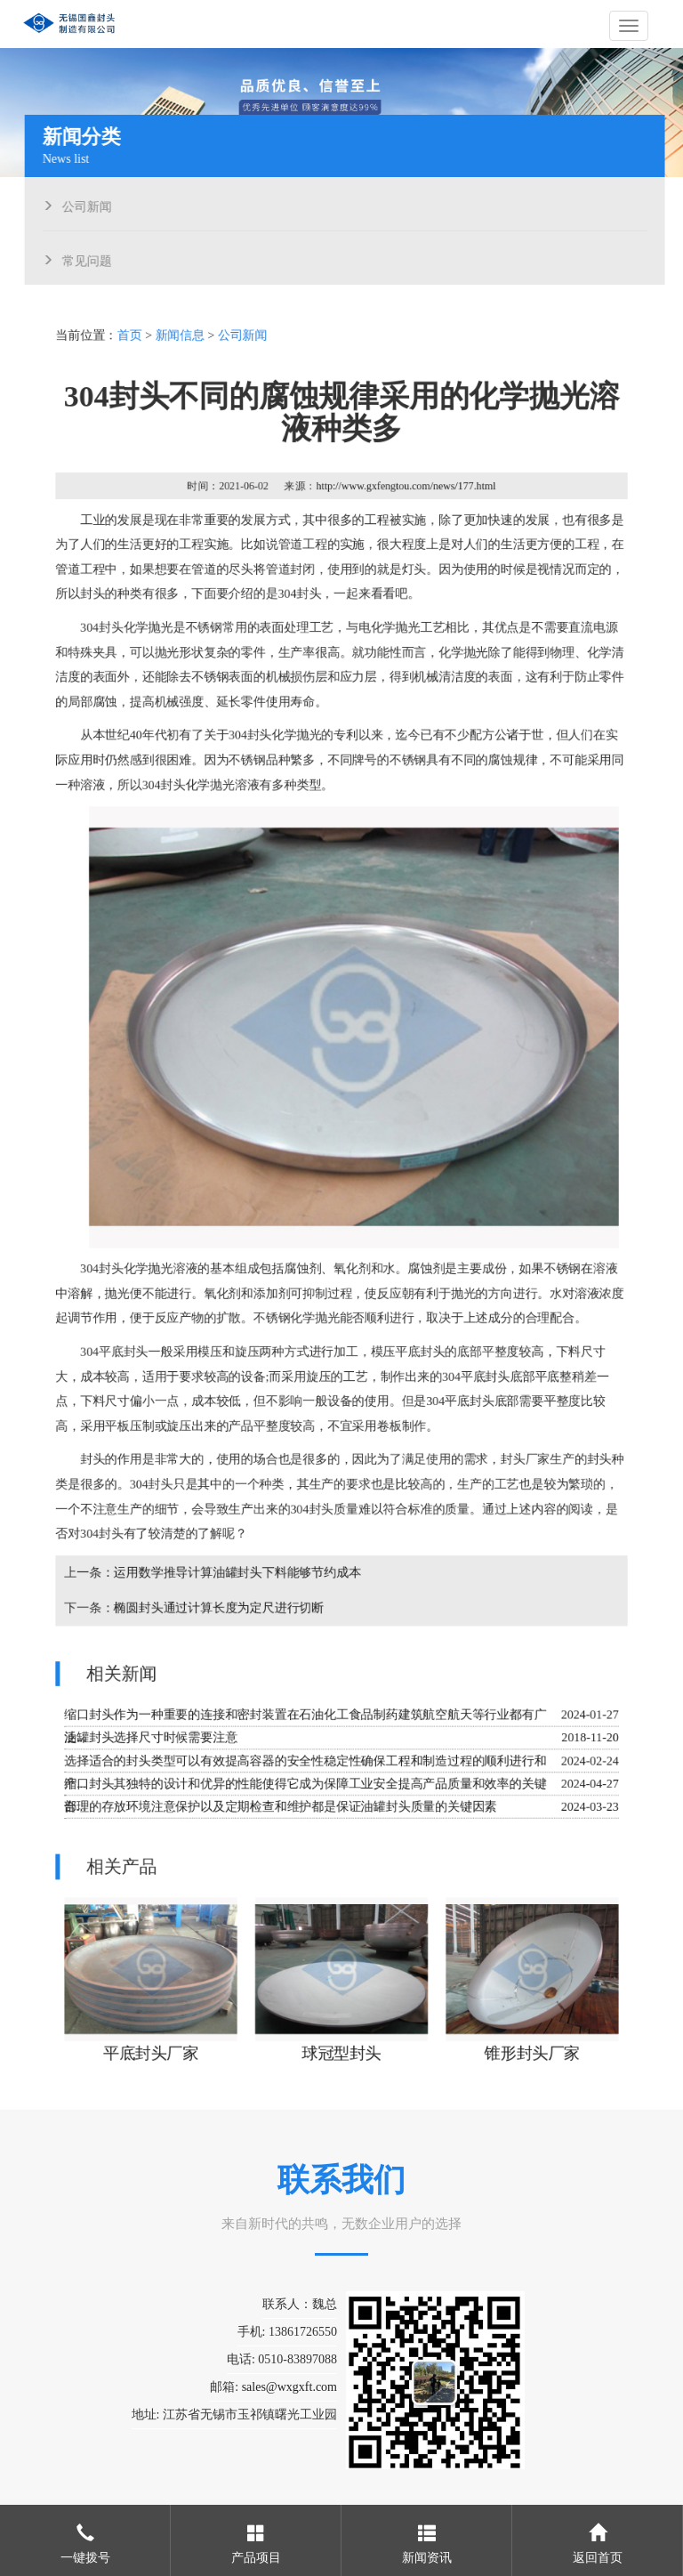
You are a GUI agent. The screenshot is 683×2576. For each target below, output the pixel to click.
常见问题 (91, 259)
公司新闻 (91, 205)
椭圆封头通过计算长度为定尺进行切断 (220, 1604)
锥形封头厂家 (531, 2047)
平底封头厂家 (152, 2047)
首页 (131, 342)
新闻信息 (181, 342)
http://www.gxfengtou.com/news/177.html (405, 491)
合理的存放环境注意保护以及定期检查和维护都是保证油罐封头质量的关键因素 (281, 1802)
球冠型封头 (342, 2047)
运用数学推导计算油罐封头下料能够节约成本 (238, 1570)
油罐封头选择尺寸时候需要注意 (152, 1733)
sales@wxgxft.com (289, 2387)
